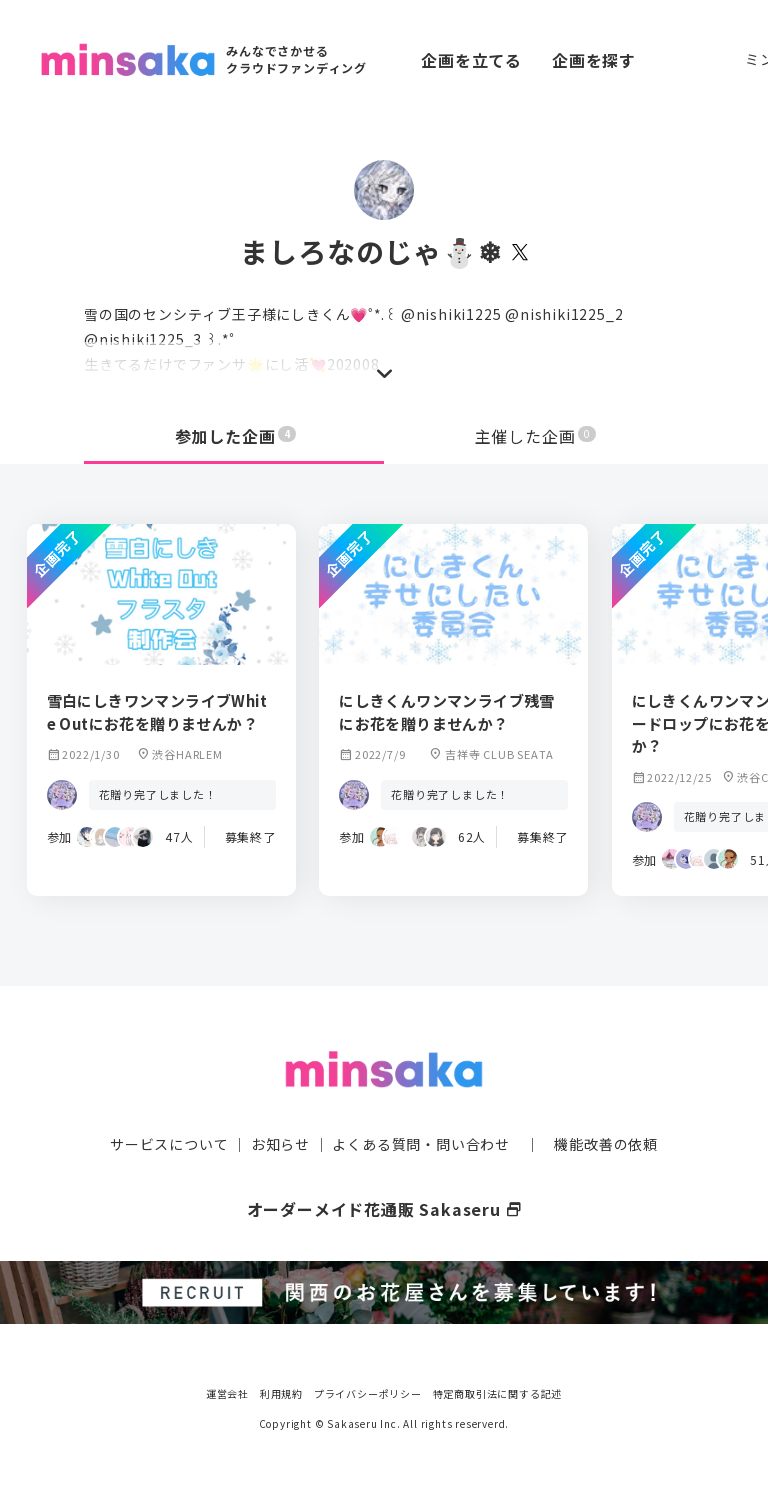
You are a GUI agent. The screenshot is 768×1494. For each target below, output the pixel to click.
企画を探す (594, 60)
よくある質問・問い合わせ (421, 1144)
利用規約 (281, 1393)
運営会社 (227, 1393)
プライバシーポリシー (368, 1393)
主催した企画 (536, 436)
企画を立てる (471, 60)
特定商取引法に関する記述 (498, 1393)
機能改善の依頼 (606, 1144)
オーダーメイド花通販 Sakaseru (384, 1209)
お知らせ (280, 1144)
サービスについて (169, 1144)
